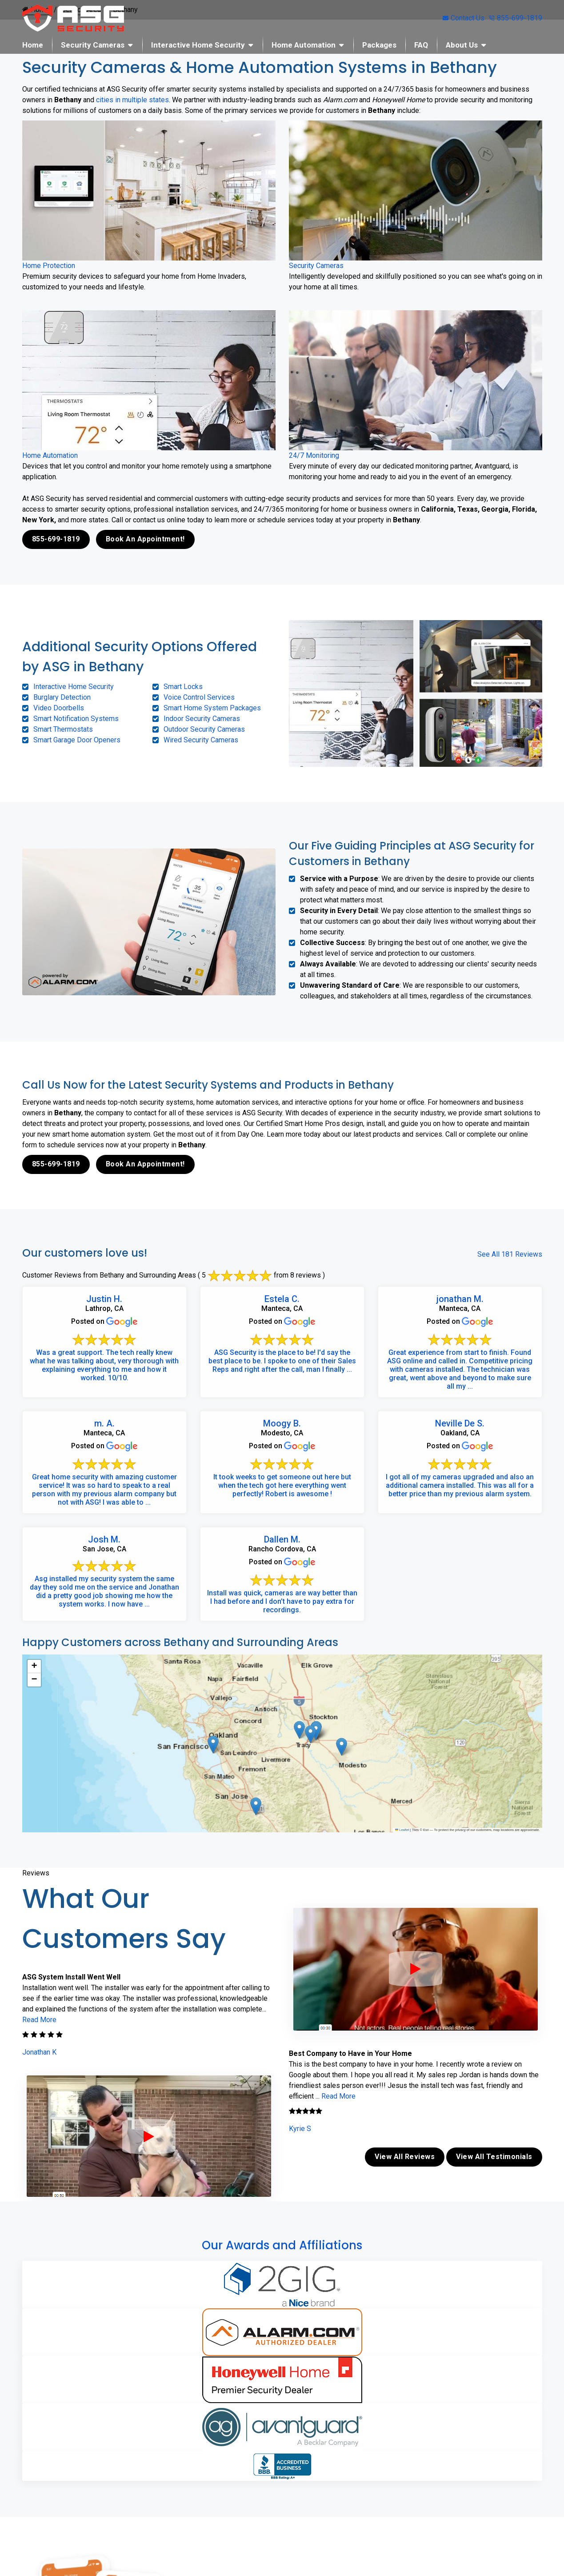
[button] (299, 1730)
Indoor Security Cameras (202, 718)
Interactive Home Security (198, 44)
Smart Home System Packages (212, 708)
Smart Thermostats (63, 729)
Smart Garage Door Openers (76, 740)
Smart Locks (183, 686)
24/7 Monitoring (314, 455)
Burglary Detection (62, 697)
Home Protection (48, 265)
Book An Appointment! (145, 539)
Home (32, 44)
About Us (462, 44)
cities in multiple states (132, 100)
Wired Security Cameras (201, 740)
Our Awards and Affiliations (282, 2245)
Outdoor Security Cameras (204, 729)
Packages (379, 44)
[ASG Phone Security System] (149, 2136)
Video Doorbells (58, 708)
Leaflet (402, 1830)
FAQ (421, 44)
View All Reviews (405, 2156)
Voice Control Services (199, 697)
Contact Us (463, 18)
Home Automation (304, 44)
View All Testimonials (494, 2156)
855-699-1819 (515, 18)
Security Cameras (92, 44)
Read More (39, 2019)
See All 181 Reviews (509, 1254)
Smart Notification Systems (76, 718)
